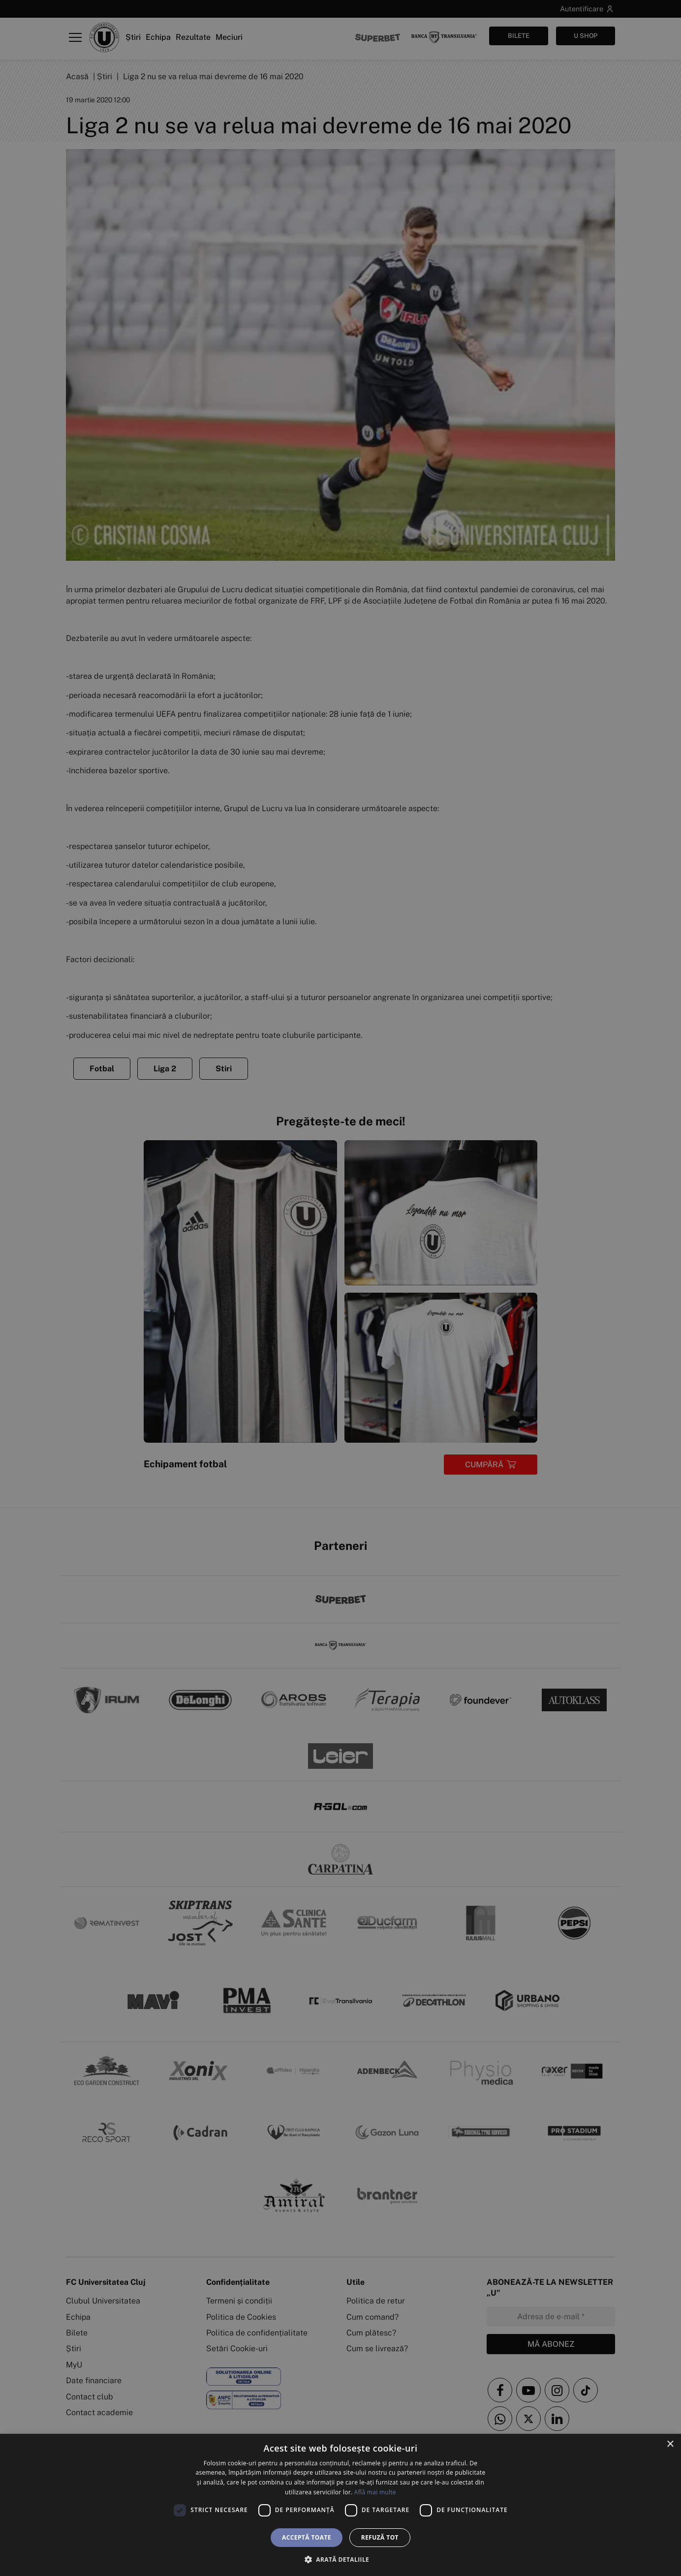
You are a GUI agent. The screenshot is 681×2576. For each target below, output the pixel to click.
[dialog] (340, 2505)
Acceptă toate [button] (306, 2537)
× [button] (670, 2444)
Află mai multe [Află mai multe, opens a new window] (375, 2492)
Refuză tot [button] (380, 2537)
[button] (340, 2559)
